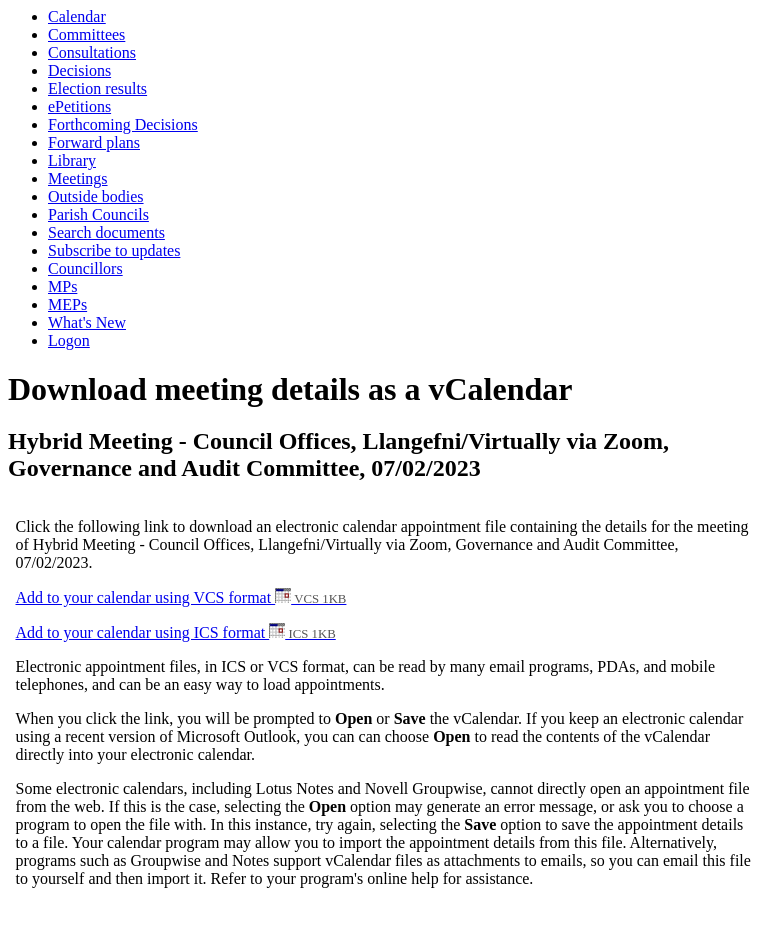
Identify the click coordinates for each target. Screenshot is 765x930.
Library (72, 160)
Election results (97, 88)
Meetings (78, 178)
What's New (87, 322)
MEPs (67, 304)
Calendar (77, 16)
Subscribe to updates (114, 250)
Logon (69, 340)
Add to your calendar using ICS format (176, 632)
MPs (62, 286)
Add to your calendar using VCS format (181, 597)
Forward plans (94, 142)
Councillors (85, 268)
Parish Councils (98, 214)
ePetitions (79, 106)
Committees (86, 34)
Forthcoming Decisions (123, 124)
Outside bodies (96, 196)
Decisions (79, 70)
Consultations (92, 52)
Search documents (106, 232)
